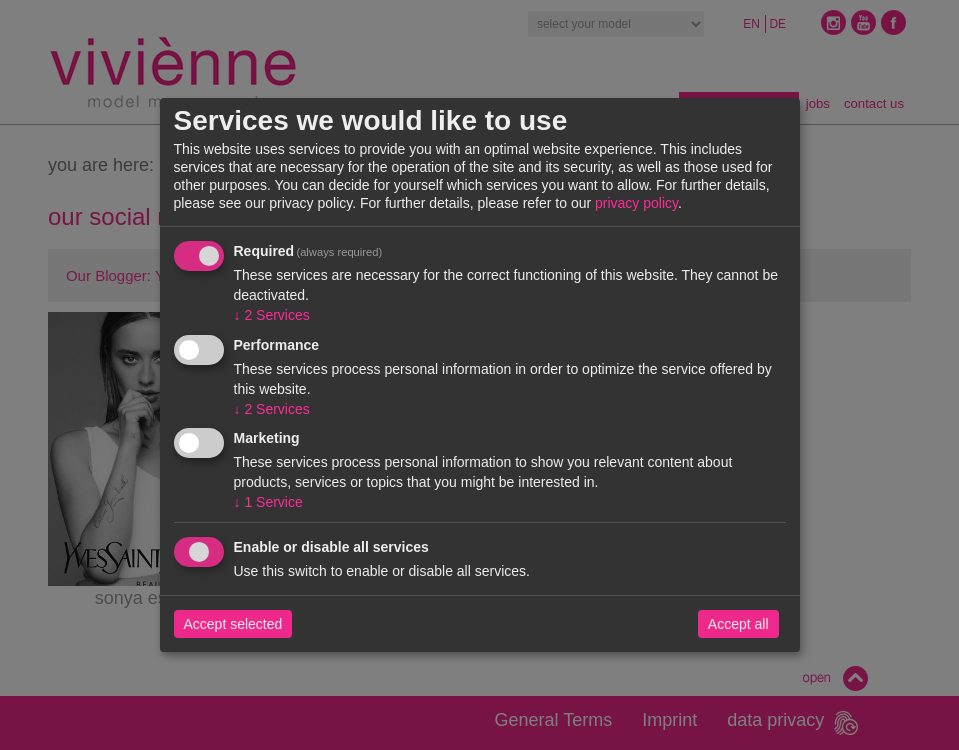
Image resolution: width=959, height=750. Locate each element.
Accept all (738, 624)
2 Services (272, 315)
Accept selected (233, 624)
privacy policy (636, 203)
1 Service (268, 502)
